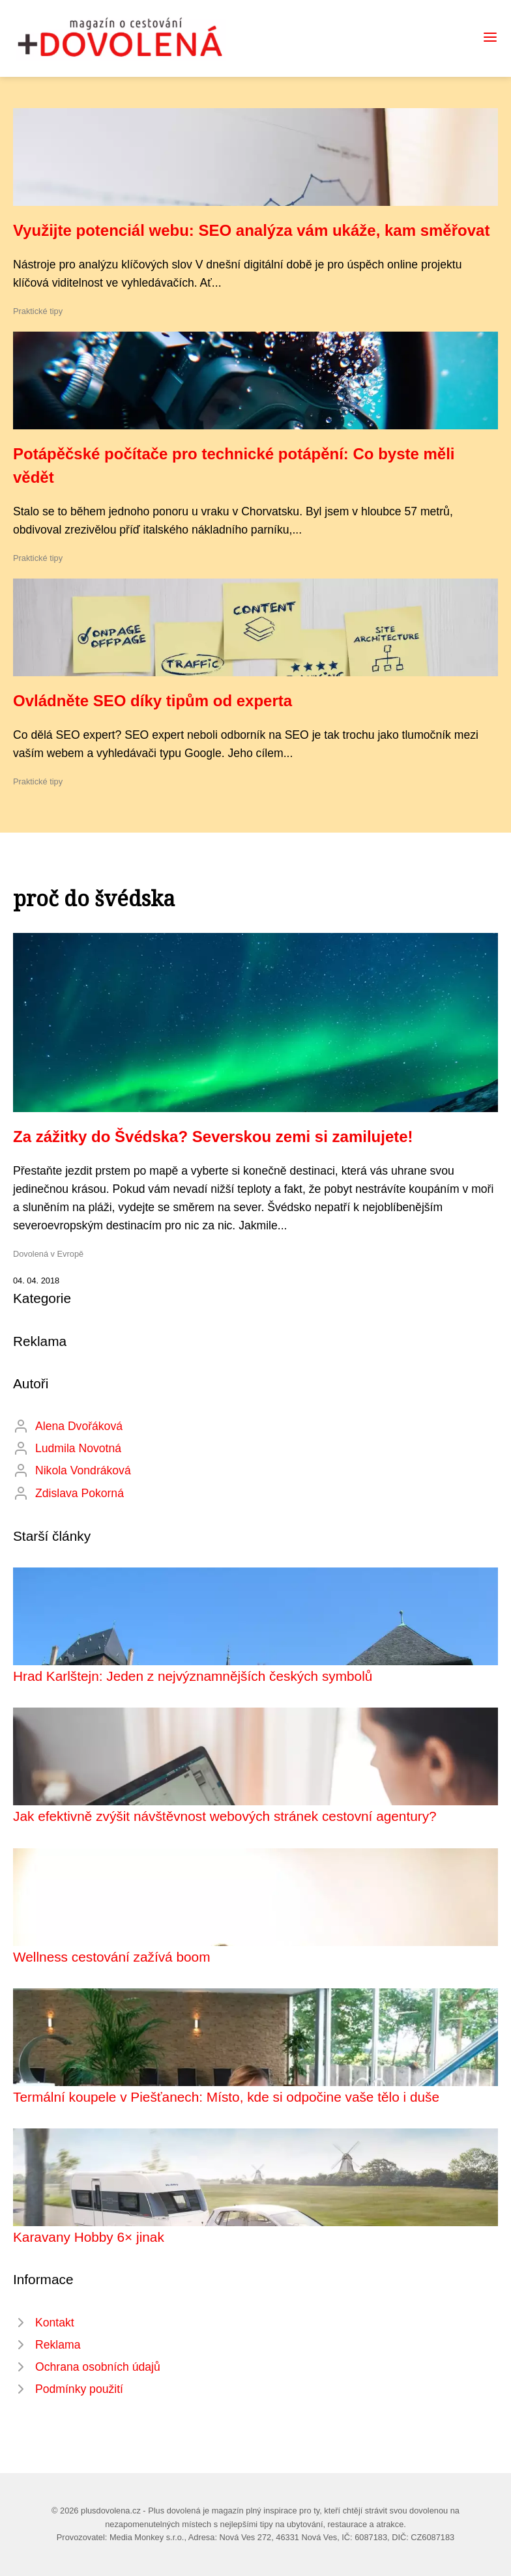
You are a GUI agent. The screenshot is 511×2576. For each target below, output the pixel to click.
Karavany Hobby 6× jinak (88, 2236)
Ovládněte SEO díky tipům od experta (152, 700)
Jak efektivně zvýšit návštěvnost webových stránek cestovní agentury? (225, 1816)
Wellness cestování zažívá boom (111, 1956)
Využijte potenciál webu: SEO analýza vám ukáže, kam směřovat (251, 230)
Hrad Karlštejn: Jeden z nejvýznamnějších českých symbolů (192, 1675)
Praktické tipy (38, 311)
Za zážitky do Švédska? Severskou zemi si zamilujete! (213, 1136)
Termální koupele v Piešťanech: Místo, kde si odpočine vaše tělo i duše (226, 2096)
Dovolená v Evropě (48, 1254)
